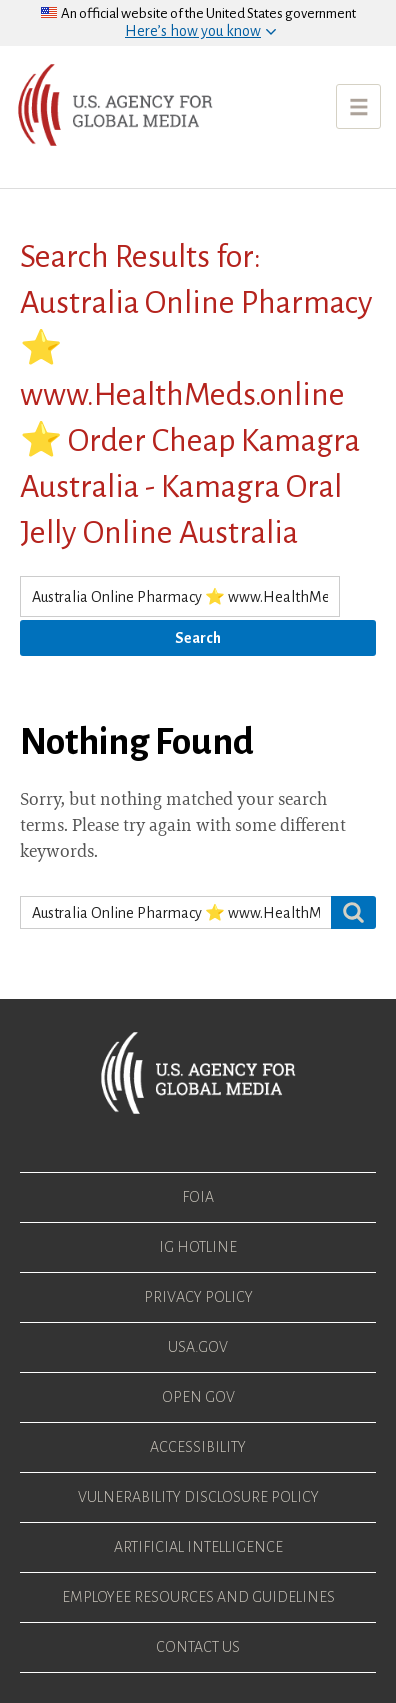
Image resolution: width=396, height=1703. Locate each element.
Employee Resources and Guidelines (198, 1597)
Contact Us (198, 1647)
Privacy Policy (198, 1297)
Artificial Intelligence (198, 1547)
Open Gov (198, 1397)
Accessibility (198, 1447)
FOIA (198, 1197)
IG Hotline (198, 1247)
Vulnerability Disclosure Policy (198, 1497)
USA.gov (198, 1347)
